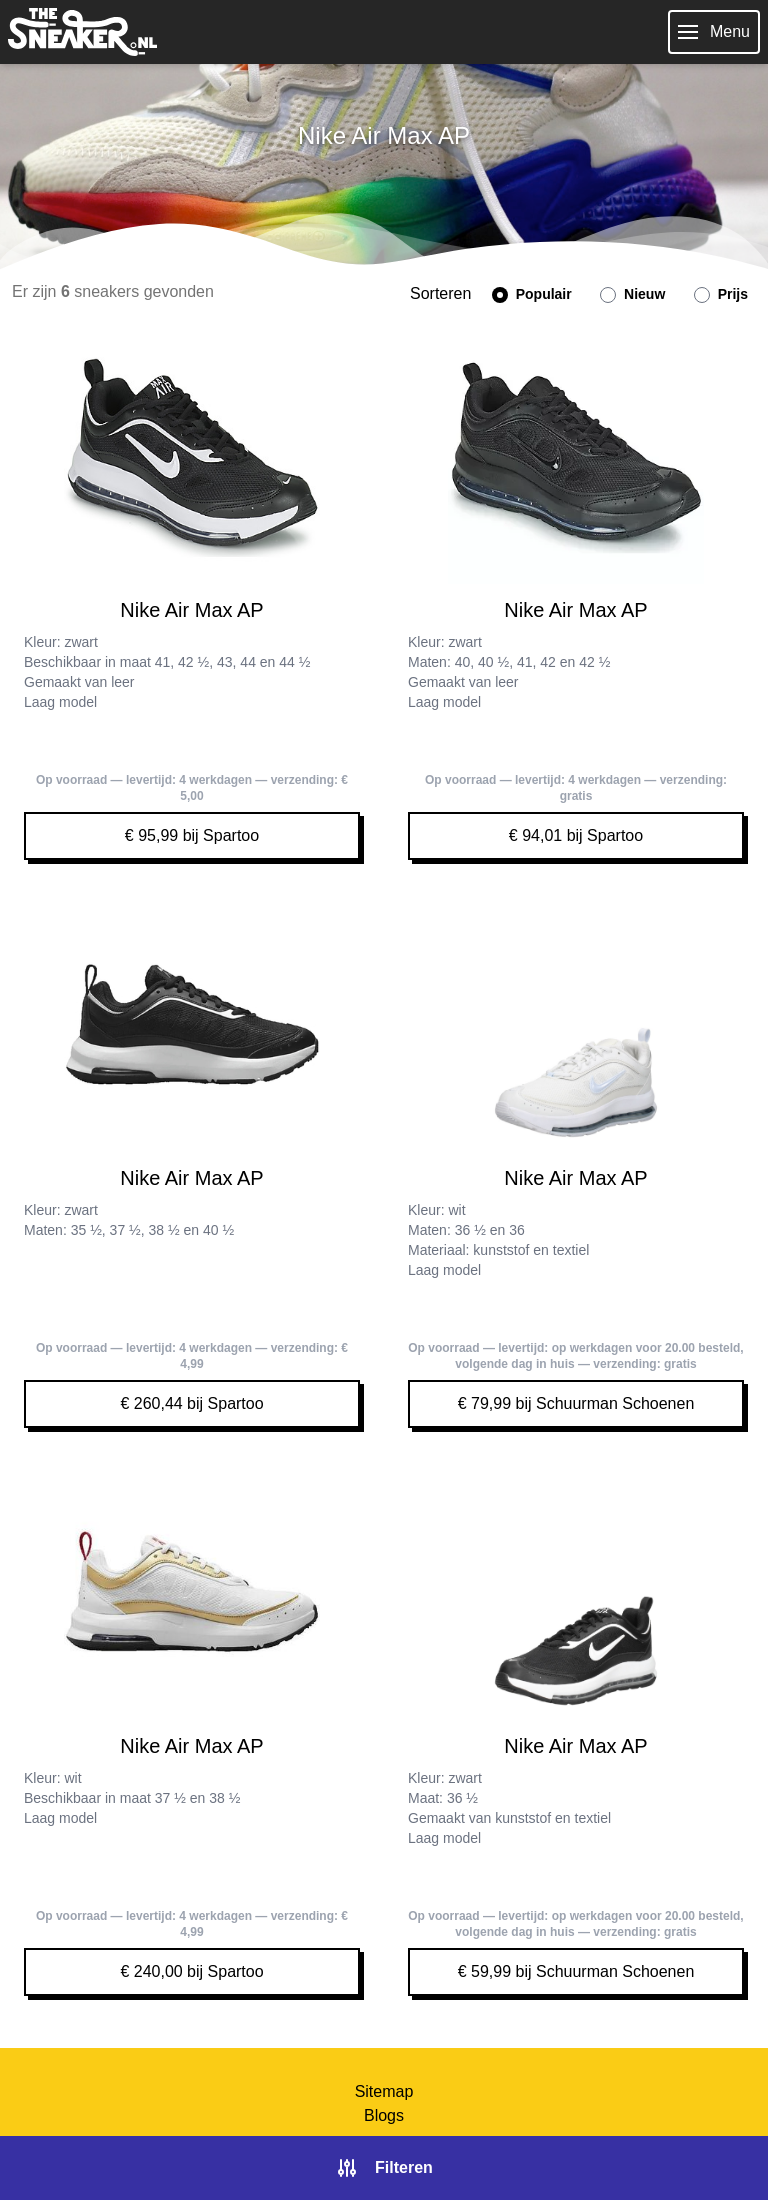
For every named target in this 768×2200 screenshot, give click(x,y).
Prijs (721, 294)
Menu (714, 32)
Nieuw (632, 294)
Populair (532, 294)
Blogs (384, 2115)
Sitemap (384, 2091)
